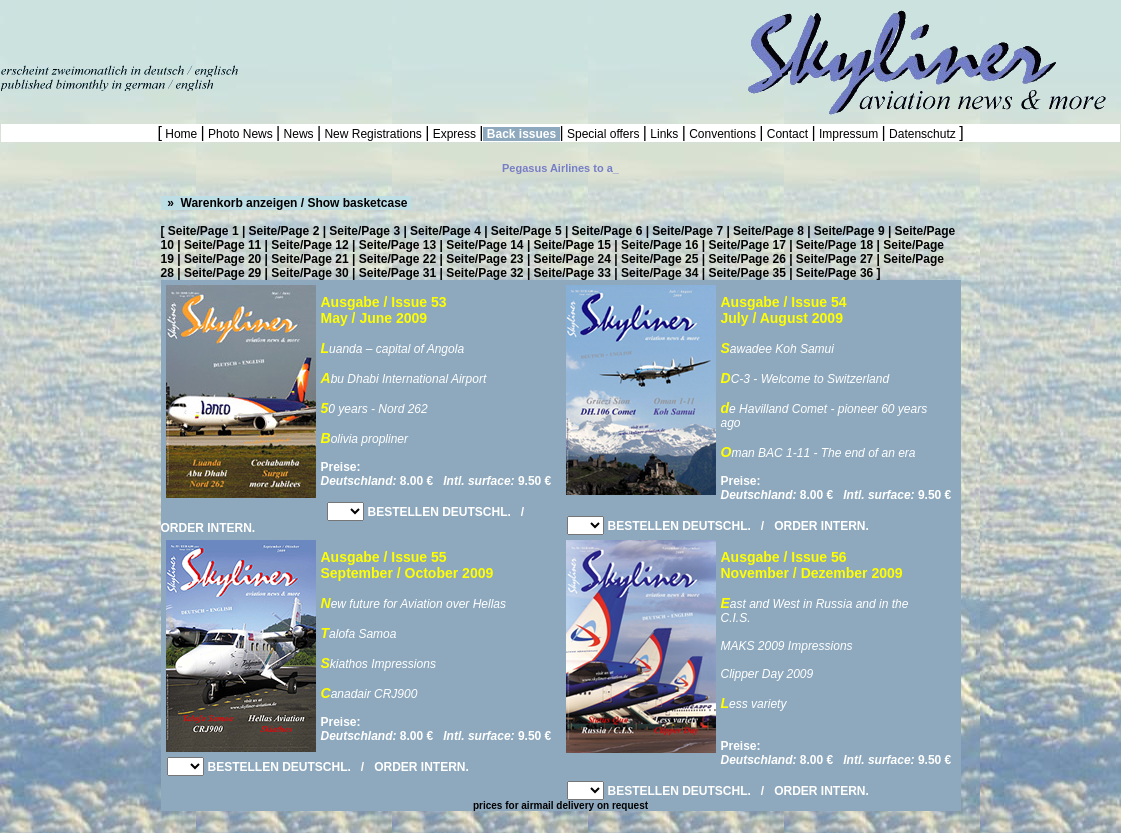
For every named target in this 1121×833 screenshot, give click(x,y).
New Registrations (373, 134)
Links (664, 134)
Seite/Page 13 (397, 245)
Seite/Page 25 (659, 259)
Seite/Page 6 (607, 231)
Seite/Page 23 (484, 259)
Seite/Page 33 (572, 273)
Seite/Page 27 (834, 259)
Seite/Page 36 (834, 273)
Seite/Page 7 (687, 231)
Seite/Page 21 (309, 259)
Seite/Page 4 (445, 231)
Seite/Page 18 (834, 245)
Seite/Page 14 (484, 245)
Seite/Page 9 (849, 231)
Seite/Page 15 (572, 245)
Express (454, 134)
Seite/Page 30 (309, 273)
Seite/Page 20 (222, 259)
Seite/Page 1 (203, 231)
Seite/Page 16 (659, 245)
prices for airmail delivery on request (560, 805)
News (298, 134)
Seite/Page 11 (222, 245)
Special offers (603, 134)
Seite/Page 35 (746, 273)
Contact (787, 134)
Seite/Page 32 (484, 273)
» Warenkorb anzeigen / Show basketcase (286, 203)
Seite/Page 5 (526, 231)
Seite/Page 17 (746, 245)
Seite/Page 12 (309, 245)
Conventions (722, 134)
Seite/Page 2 (284, 231)
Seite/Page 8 (768, 231)
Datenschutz (922, 134)
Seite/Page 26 (746, 259)
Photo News (240, 134)
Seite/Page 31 (397, 273)
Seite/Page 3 (364, 231)
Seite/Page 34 (659, 273)
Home (181, 134)
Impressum (849, 134)
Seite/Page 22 (397, 259)
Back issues (521, 134)
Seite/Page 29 (222, 273)
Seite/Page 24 (572, 259)
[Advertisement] (234, 30)
